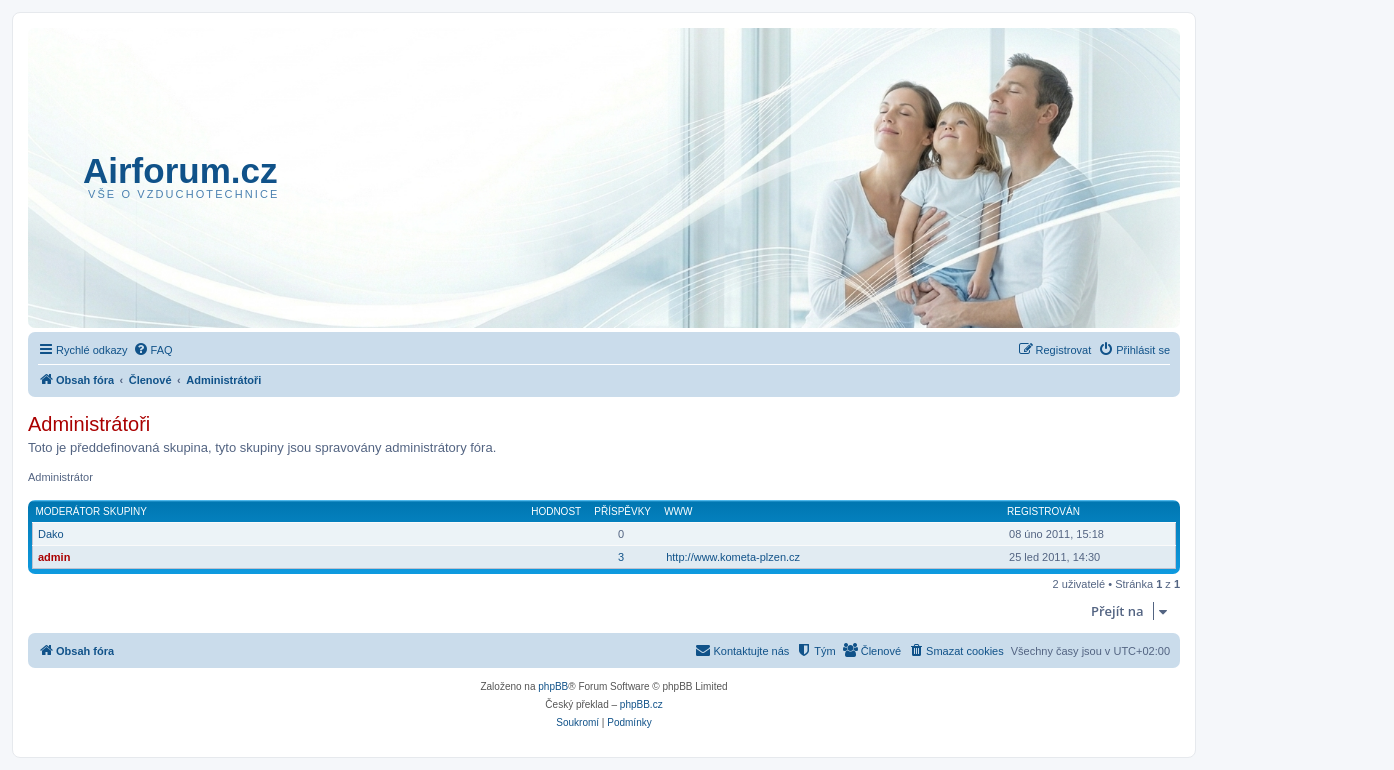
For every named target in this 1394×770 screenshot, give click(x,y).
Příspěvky (622, 511)
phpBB (553, 686)
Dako (51, 534)
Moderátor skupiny (92, 511)
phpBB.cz (641, 704)
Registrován (1043, 511)
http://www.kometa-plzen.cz (733, 557)
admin (54, 557)
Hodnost (556, 511)
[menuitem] (153, 350)
